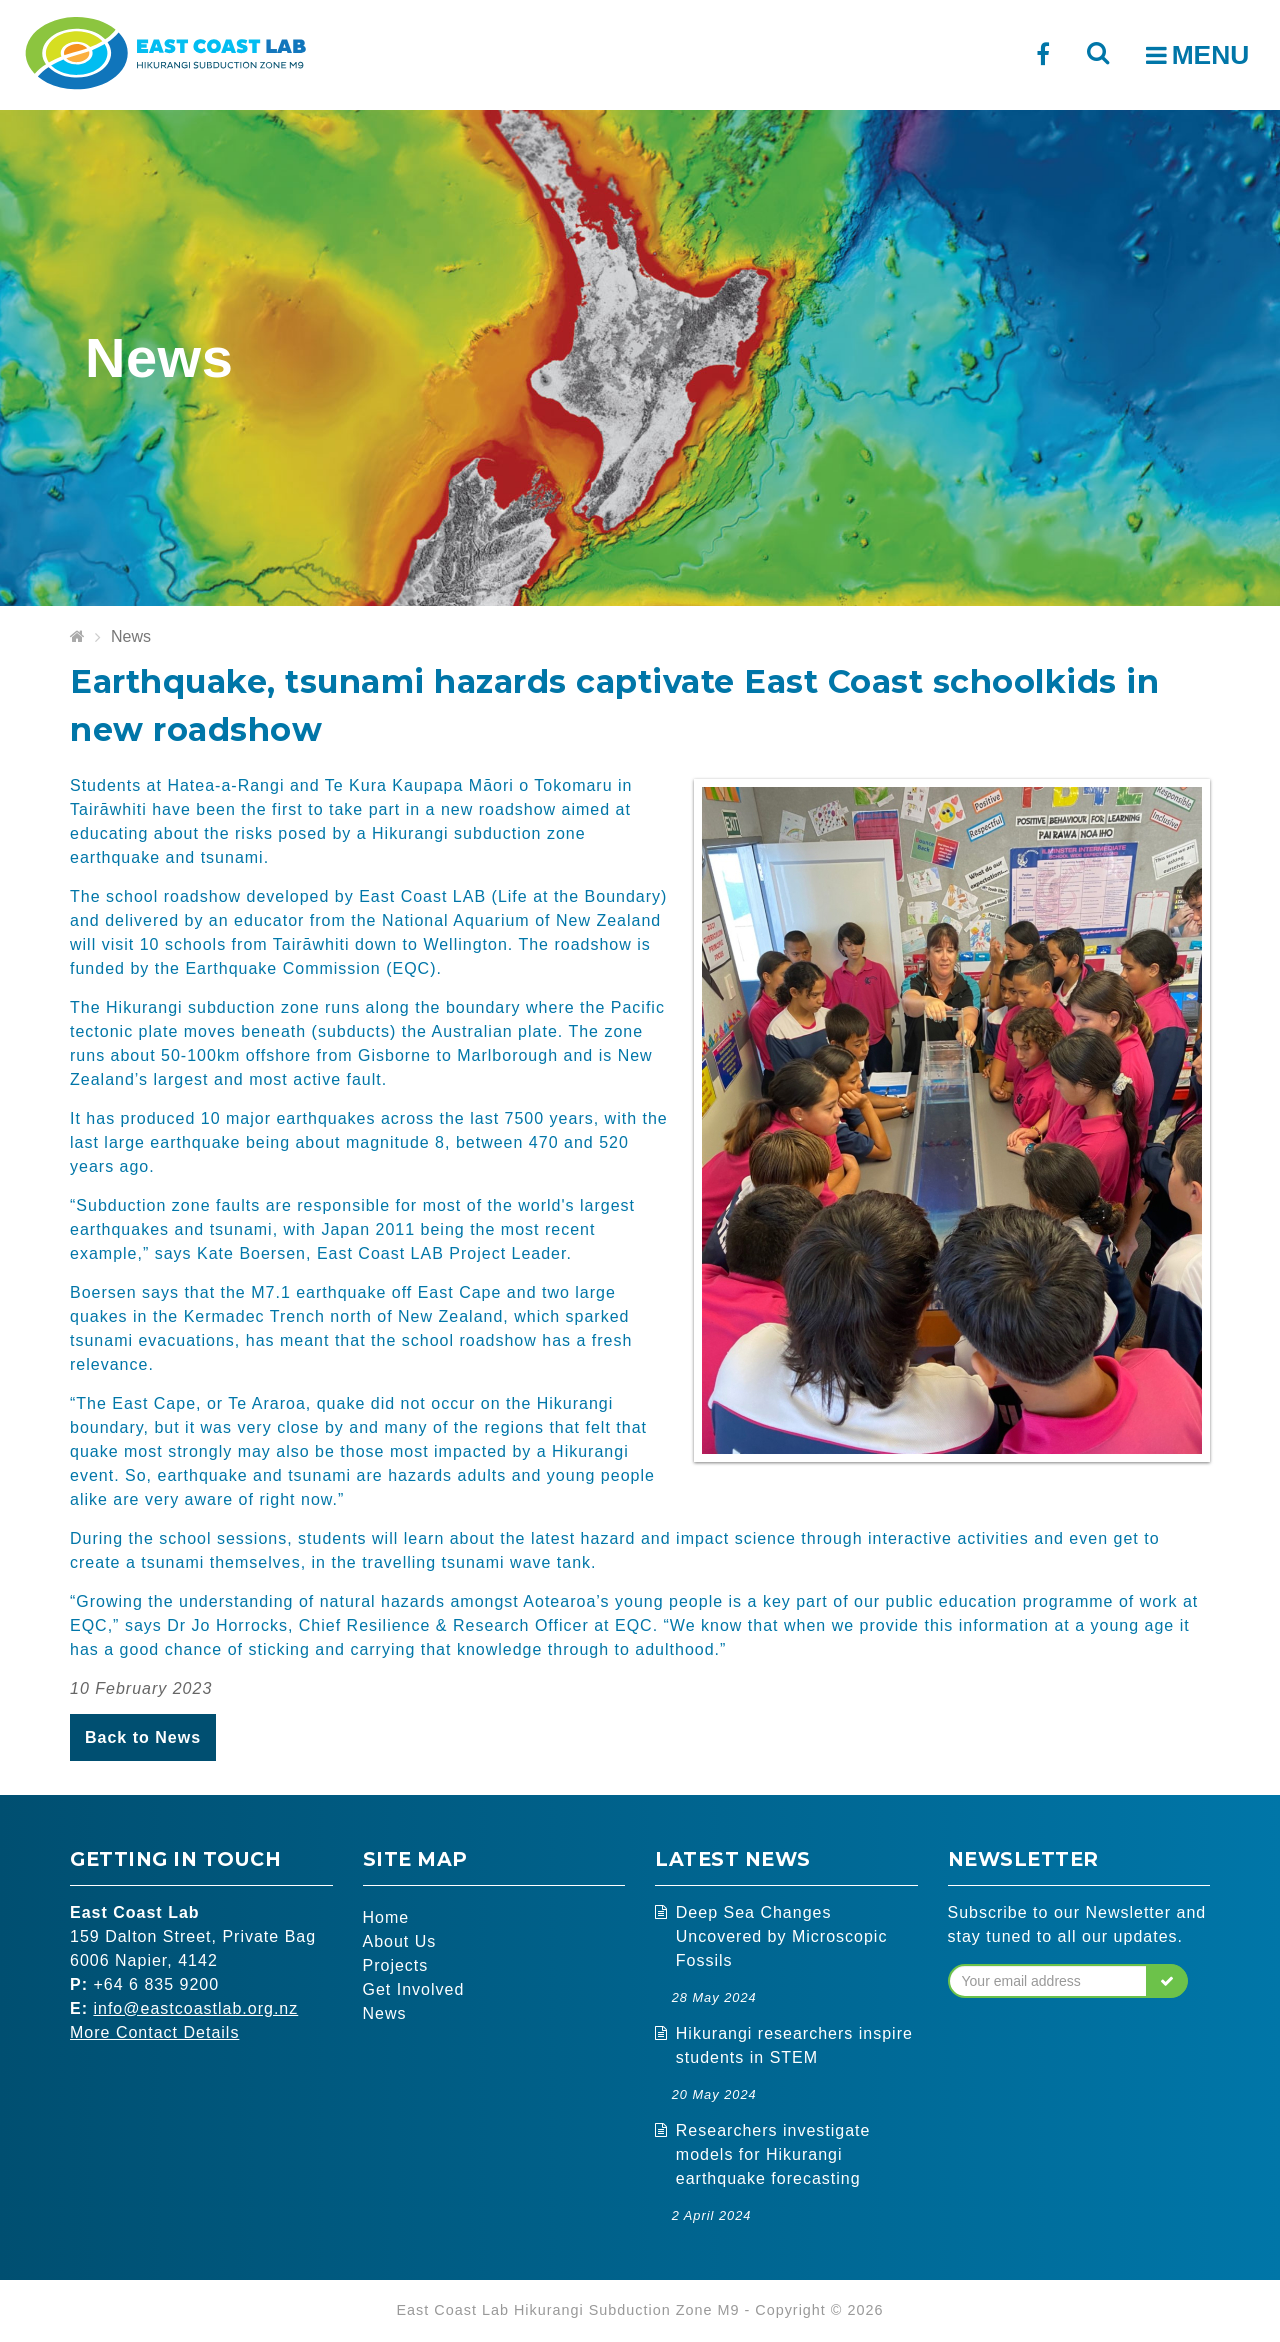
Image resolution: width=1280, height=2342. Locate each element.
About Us (400, 1941)
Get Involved (414, 1989)
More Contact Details (154, 2032)
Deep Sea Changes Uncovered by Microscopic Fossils (782, 1936)
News (131, 636)
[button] (1167, 1981)
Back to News (143, 1737)
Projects (396, 1965)
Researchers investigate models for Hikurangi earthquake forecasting (773, 2154)
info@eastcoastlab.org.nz (195, 2008)
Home (386, 1917)
